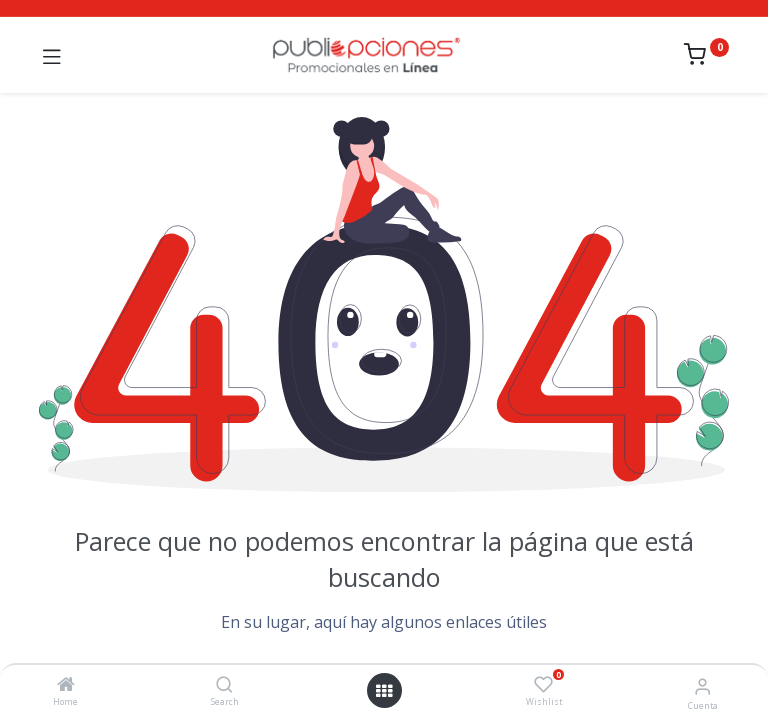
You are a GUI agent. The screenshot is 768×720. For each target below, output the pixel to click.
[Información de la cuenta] (702, 685)
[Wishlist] (543, 684)
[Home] (66, 685)
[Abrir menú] (384, 691)
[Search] (224, 685)
